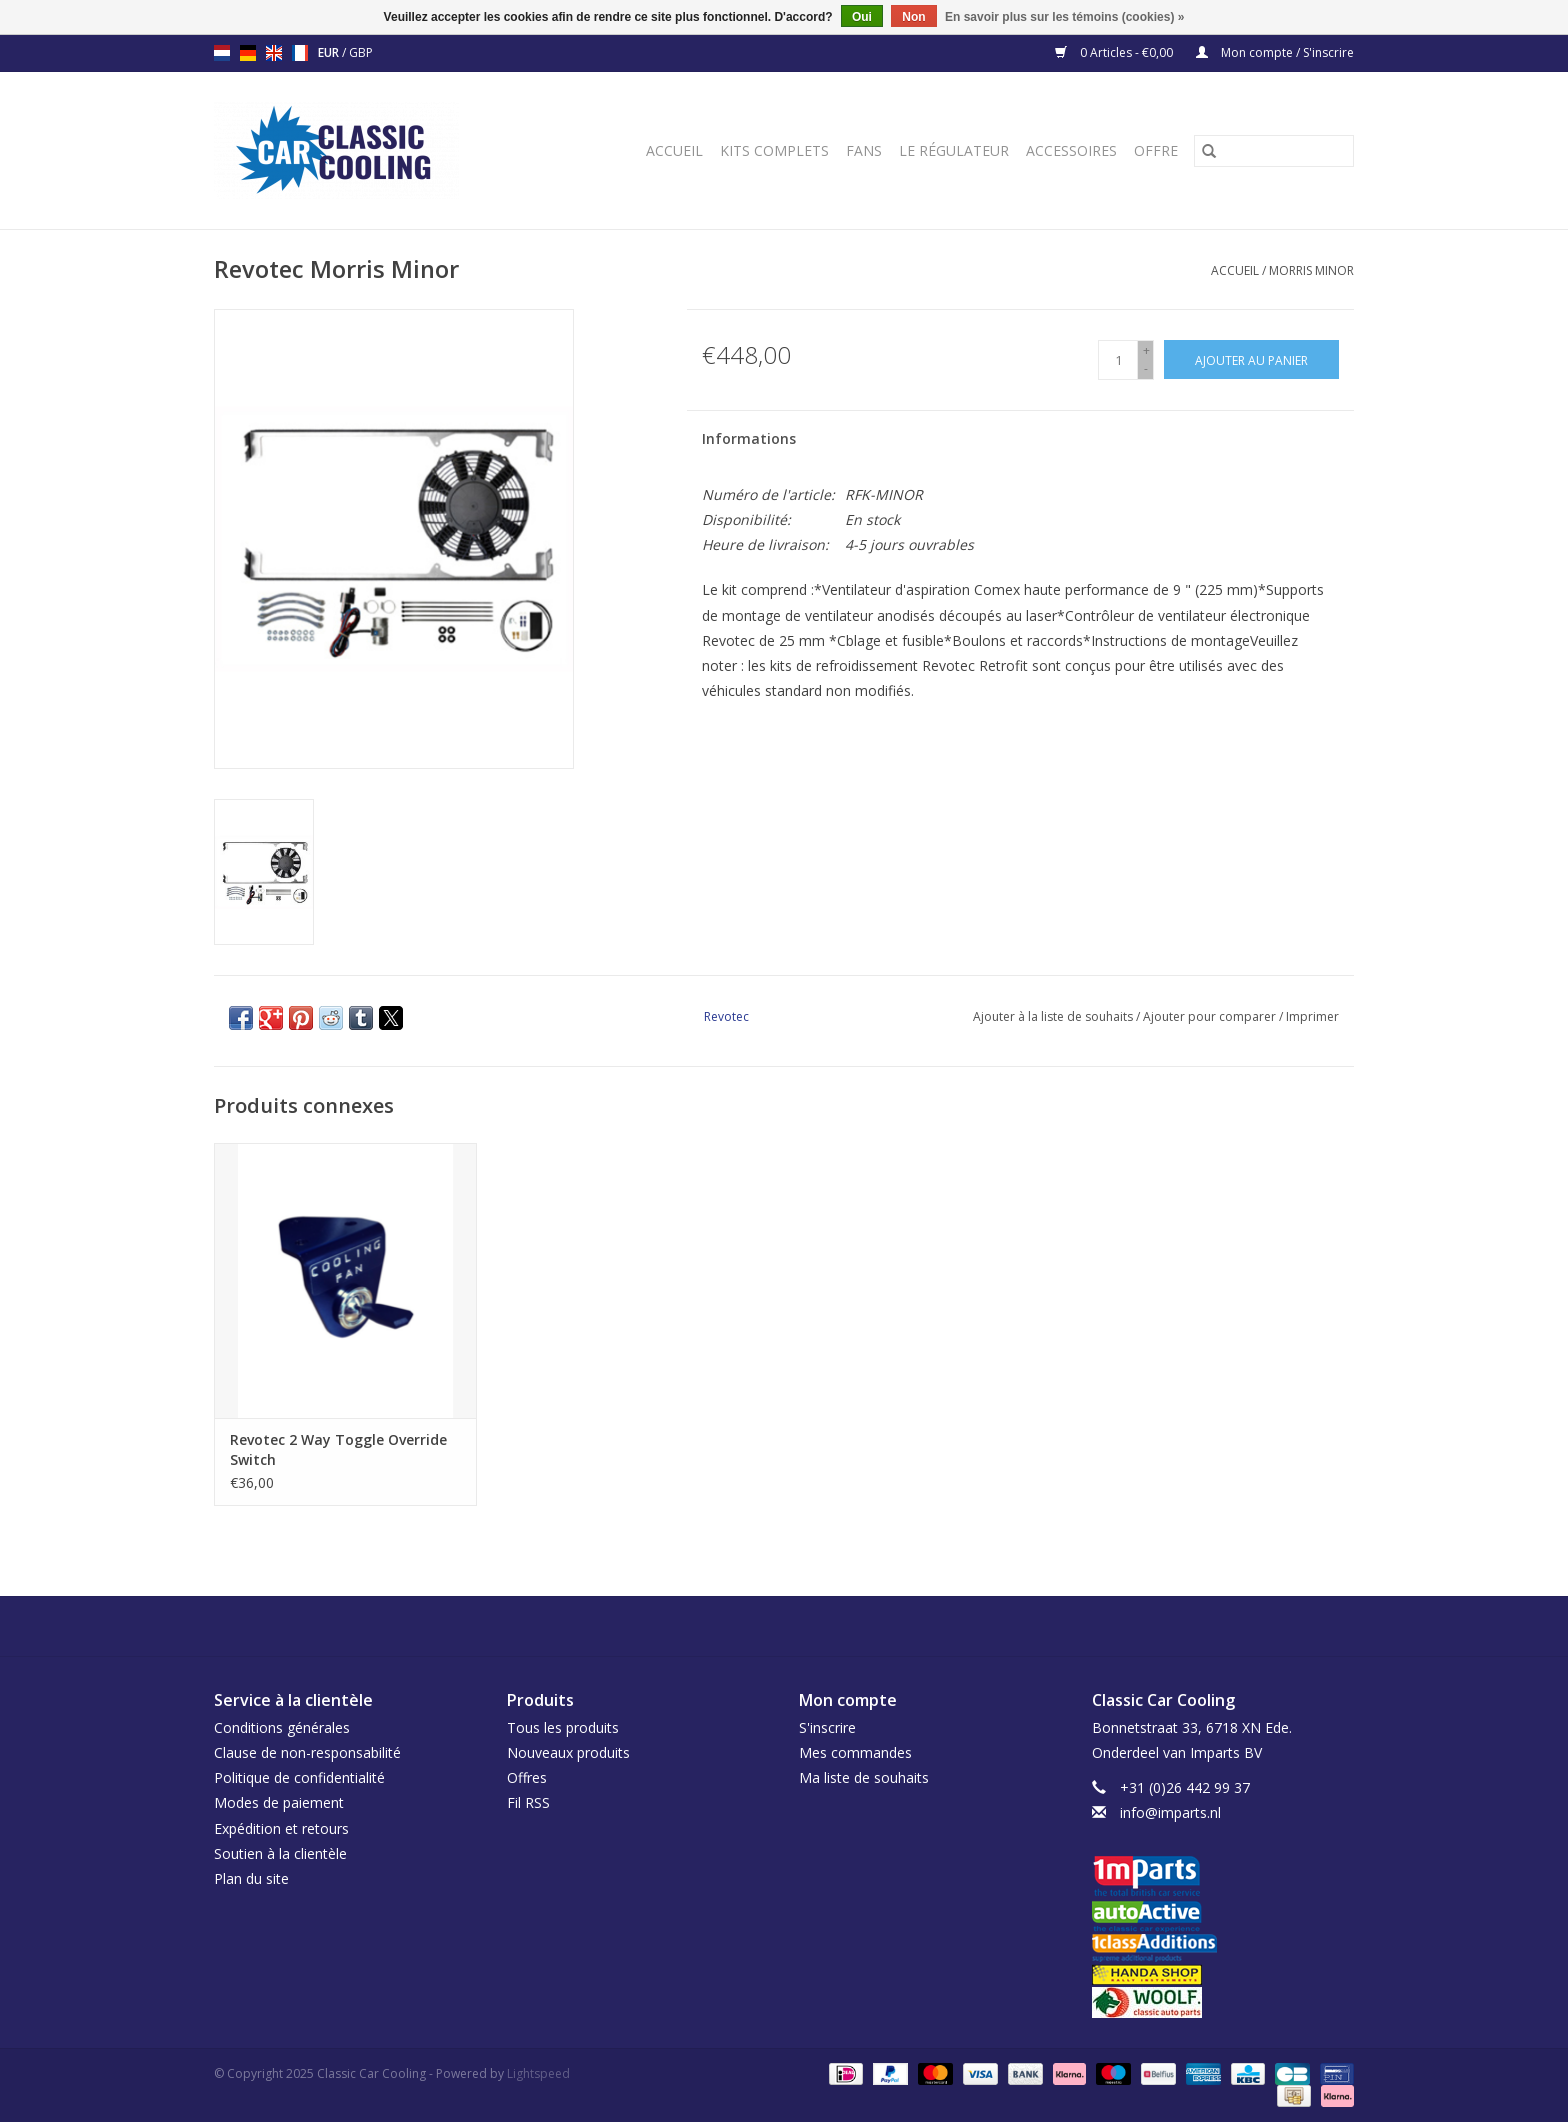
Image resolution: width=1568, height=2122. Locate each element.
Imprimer (1312, 1016)
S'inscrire (827, 1727)
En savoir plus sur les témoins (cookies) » (1064, 17)
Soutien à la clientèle (280, 1853)
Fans (864, 150)
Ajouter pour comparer (1211, 1016)
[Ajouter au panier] (1251, 359)
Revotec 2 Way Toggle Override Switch (338, 1449)
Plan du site (251, 1878)
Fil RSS (528, 1802)
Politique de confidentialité (299, 1777)
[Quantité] (1118, 360)
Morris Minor (1311, 270)
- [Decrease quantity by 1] (1146, 368)
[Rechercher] (1274, 151)
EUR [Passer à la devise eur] (330, 52)
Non (913, 17)
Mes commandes (855, 1752)
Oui (862, 17)
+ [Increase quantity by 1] (1146, 350)
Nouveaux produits (568, 1752)
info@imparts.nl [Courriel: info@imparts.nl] (1170, 1812)
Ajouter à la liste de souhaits (1054, 1016)
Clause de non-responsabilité (307, 1752)
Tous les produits (563, 1727)
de (248, 53)
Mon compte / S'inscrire (1275, 52)
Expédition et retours (281, 1828)
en (274, 53)
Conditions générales (282, 1727)
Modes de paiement (279, 1802)
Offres (527, 1777)
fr (300, 53)
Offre (1156, 150)
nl (222, 53)
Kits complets (774, 150)
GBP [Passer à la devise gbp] (361, 52)
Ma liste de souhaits (864, 1777)
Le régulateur (954, 150)
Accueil (674, 150)
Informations (749, 438)
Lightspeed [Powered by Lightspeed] (538, 2073)
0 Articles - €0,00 (1115, 52)
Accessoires (1071, 150)
